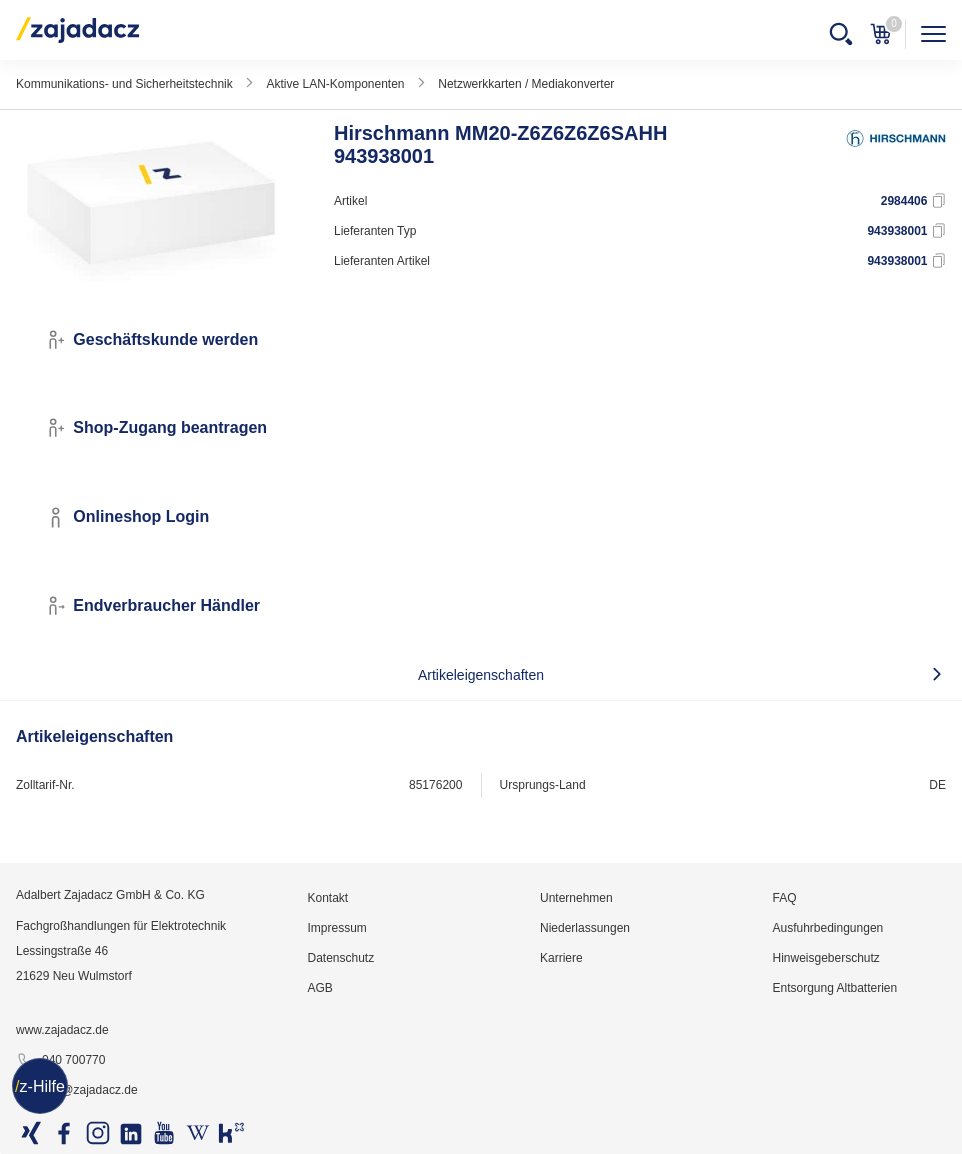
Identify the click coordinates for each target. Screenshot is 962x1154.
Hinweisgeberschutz (825, 958)
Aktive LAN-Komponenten (335, 84)
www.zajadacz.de (62, 1030)
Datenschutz (340, 958)
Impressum (336, 928)
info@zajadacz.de (77, 1091)
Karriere (561, 958)
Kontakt (327, 898)
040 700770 (60, 1061)
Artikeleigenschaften (481, 675)
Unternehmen (576, 898)
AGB (319, 988)
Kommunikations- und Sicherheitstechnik (124, 84)
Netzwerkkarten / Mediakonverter (526, 84)
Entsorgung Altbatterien (834, 988)
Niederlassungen (585, 928)
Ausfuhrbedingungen (827, 928)
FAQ (784, 898)
